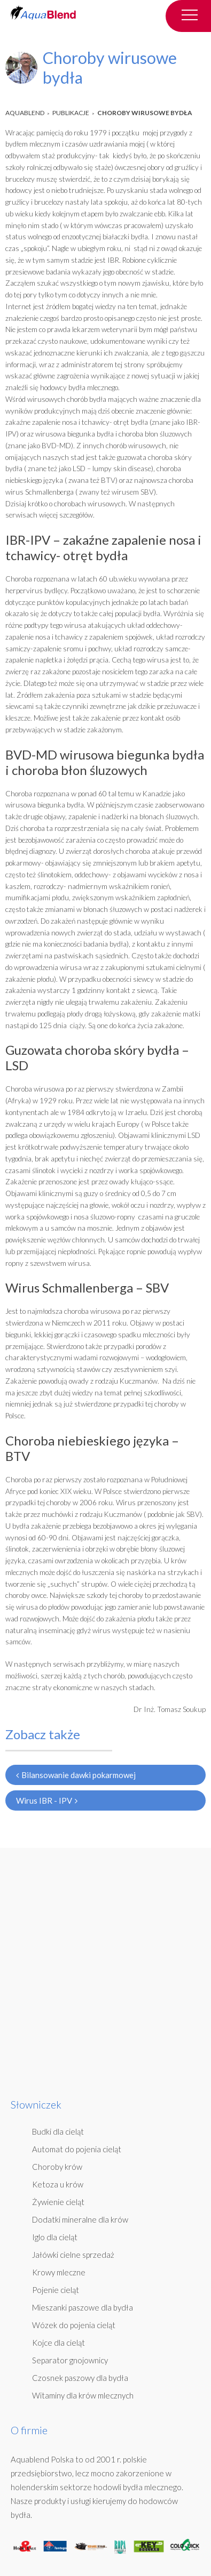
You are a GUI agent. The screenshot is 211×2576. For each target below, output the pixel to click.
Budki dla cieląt (58, 2131)
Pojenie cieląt (55, 2290)
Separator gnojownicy (70, 2360)
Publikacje (70, 113)
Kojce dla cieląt (58, 2342)
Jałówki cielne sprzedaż (73, 2254)
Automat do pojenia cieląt (76, 2149)
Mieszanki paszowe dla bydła (82, 2307)
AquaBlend (24, 113)
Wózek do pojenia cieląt (73, 2325)
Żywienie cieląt (58, 2202)
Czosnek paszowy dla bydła (80, 2378)
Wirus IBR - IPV (46, 1800)
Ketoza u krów (57, 2184)
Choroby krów (57, 2166)
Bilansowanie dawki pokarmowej (76, 1775)
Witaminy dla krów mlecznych (83, 2395)
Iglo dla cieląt (54, 2237)
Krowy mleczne (58, 2272)
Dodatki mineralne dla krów (80, 2219)
